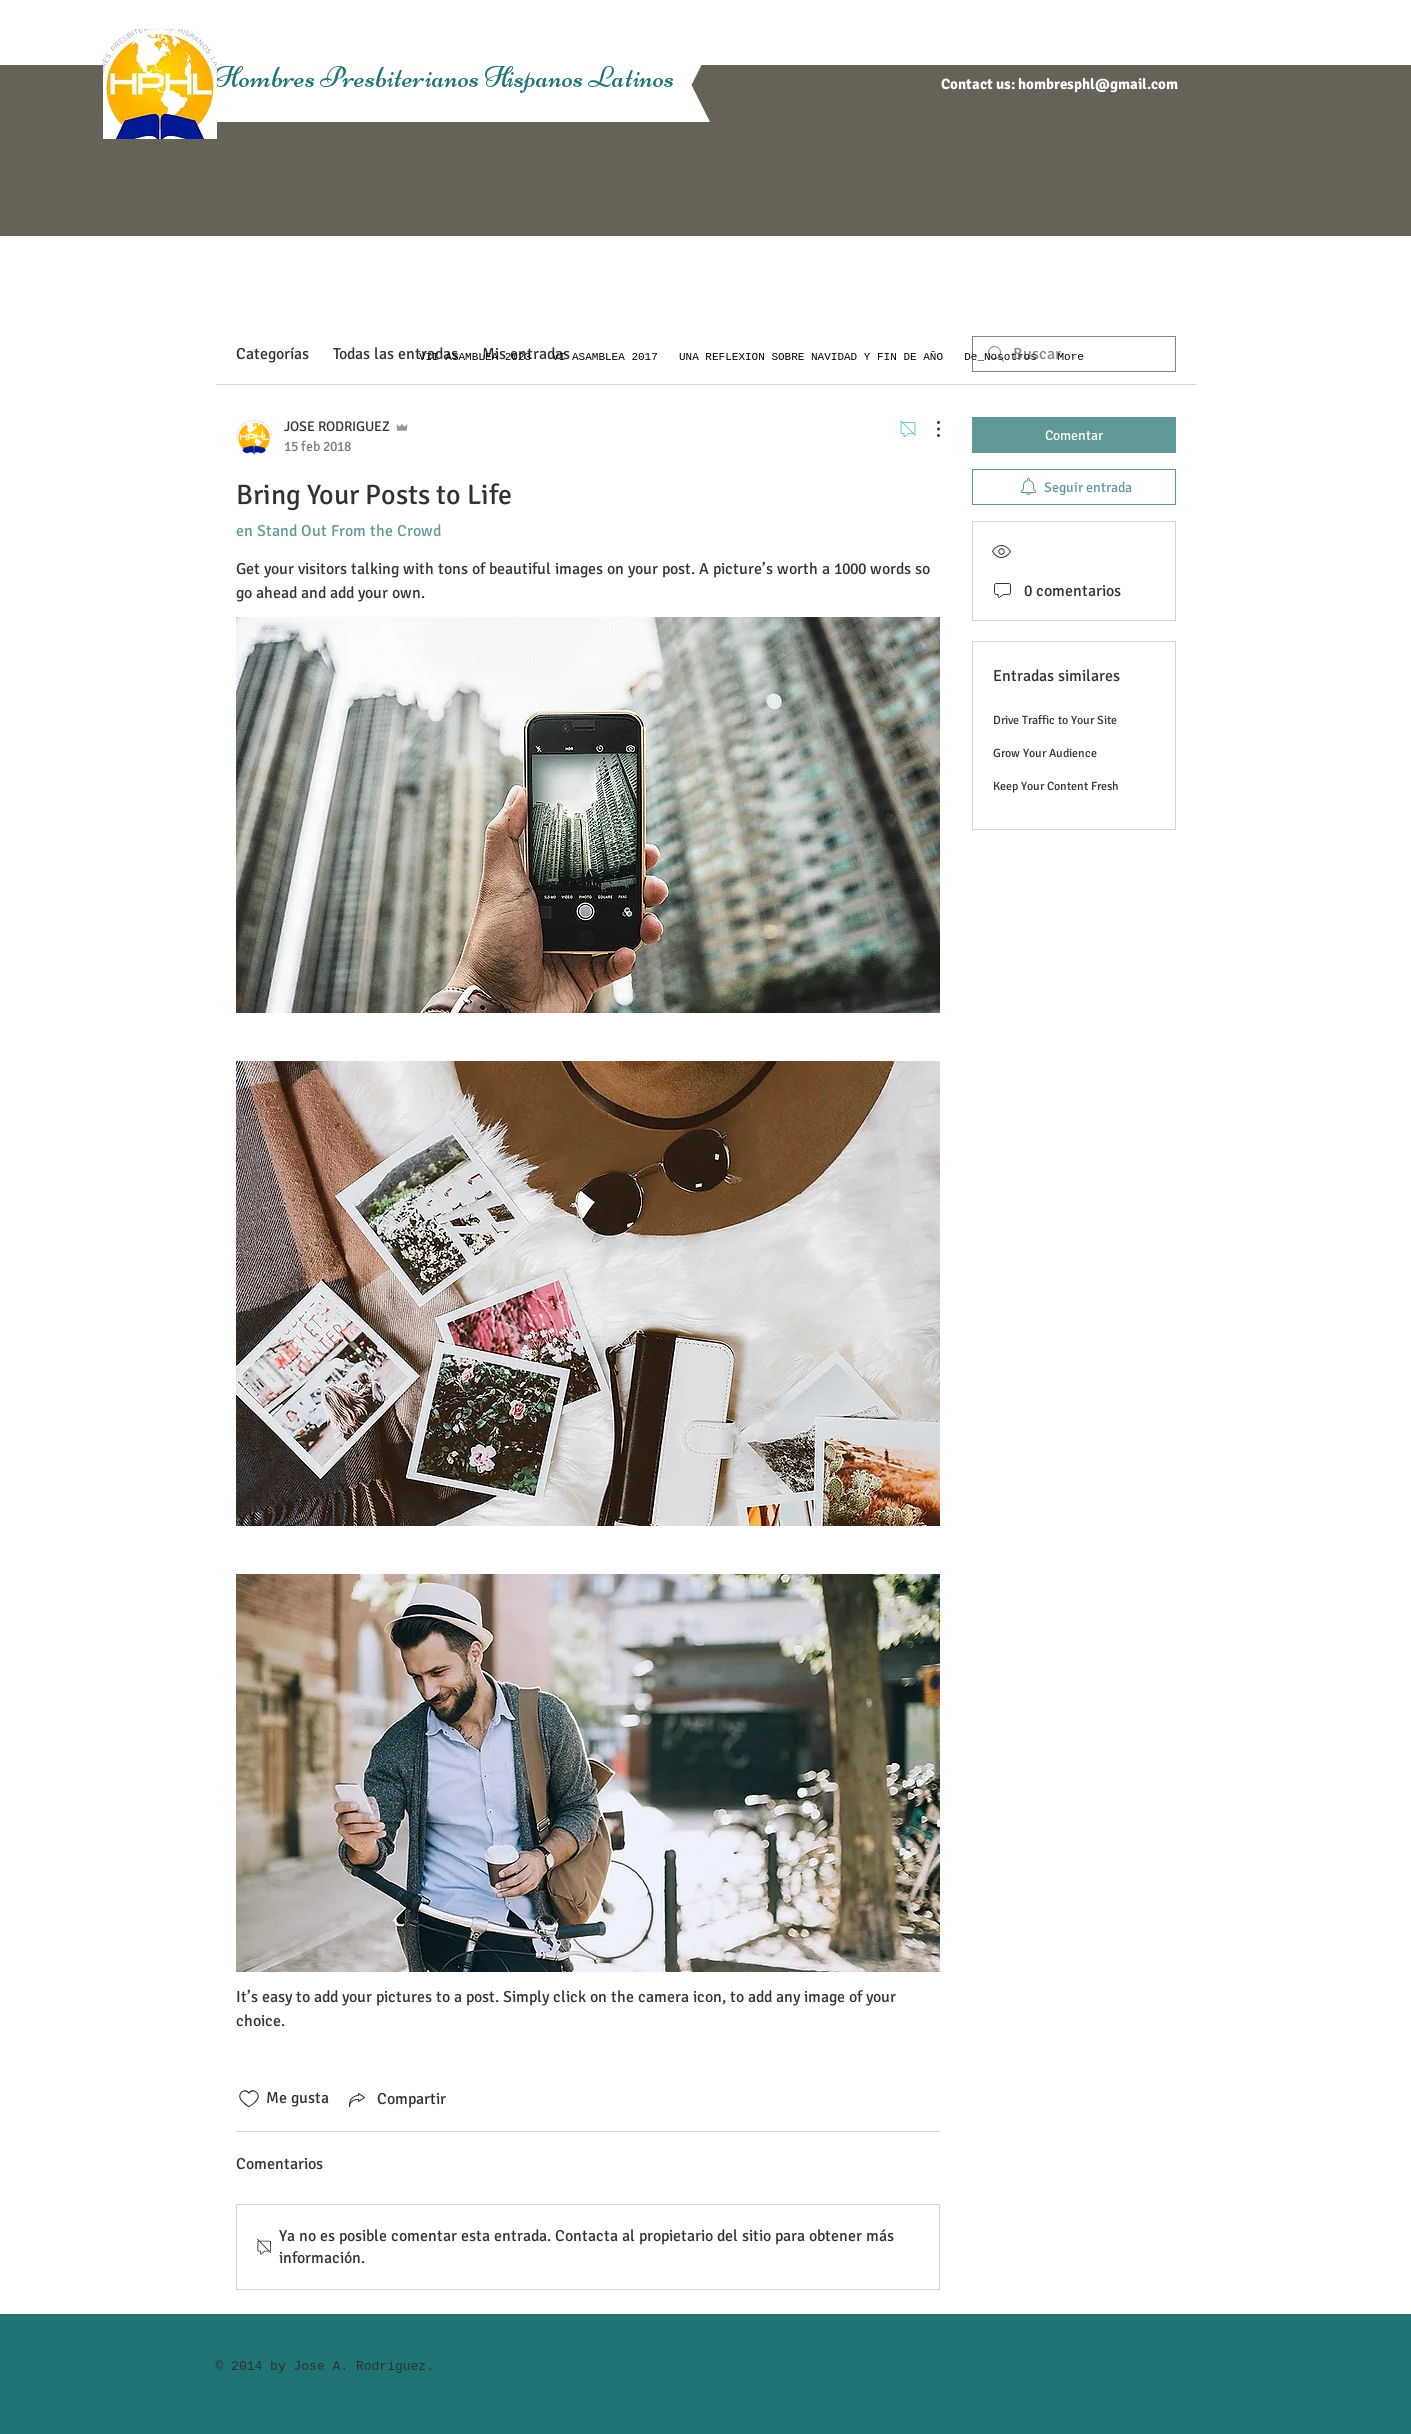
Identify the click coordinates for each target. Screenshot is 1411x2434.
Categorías (272, 354)
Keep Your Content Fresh (1056, 786)
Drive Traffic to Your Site (1055, 720)
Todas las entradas (395, 354)
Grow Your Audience (1045, 753)
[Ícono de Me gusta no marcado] (249, 2099)
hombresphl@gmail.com (1098, 84)
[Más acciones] (928, 429)
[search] (1074, 354)
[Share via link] (395, 2099)
